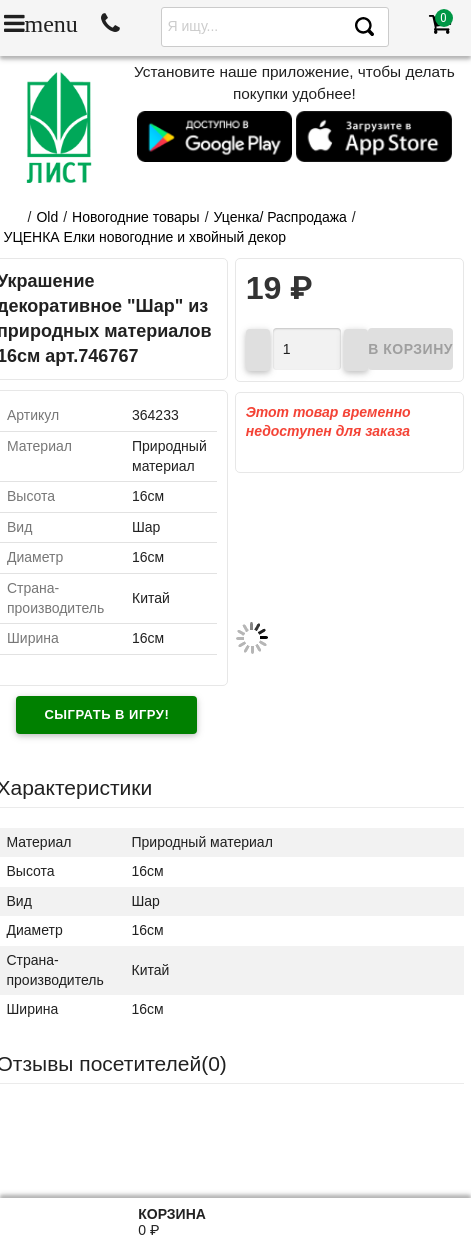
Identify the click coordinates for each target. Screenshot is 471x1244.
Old (47, 217)
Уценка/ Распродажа (280, 217)
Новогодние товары (136, 217)
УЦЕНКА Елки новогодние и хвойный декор (145, 237)
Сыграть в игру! (106, 714)
